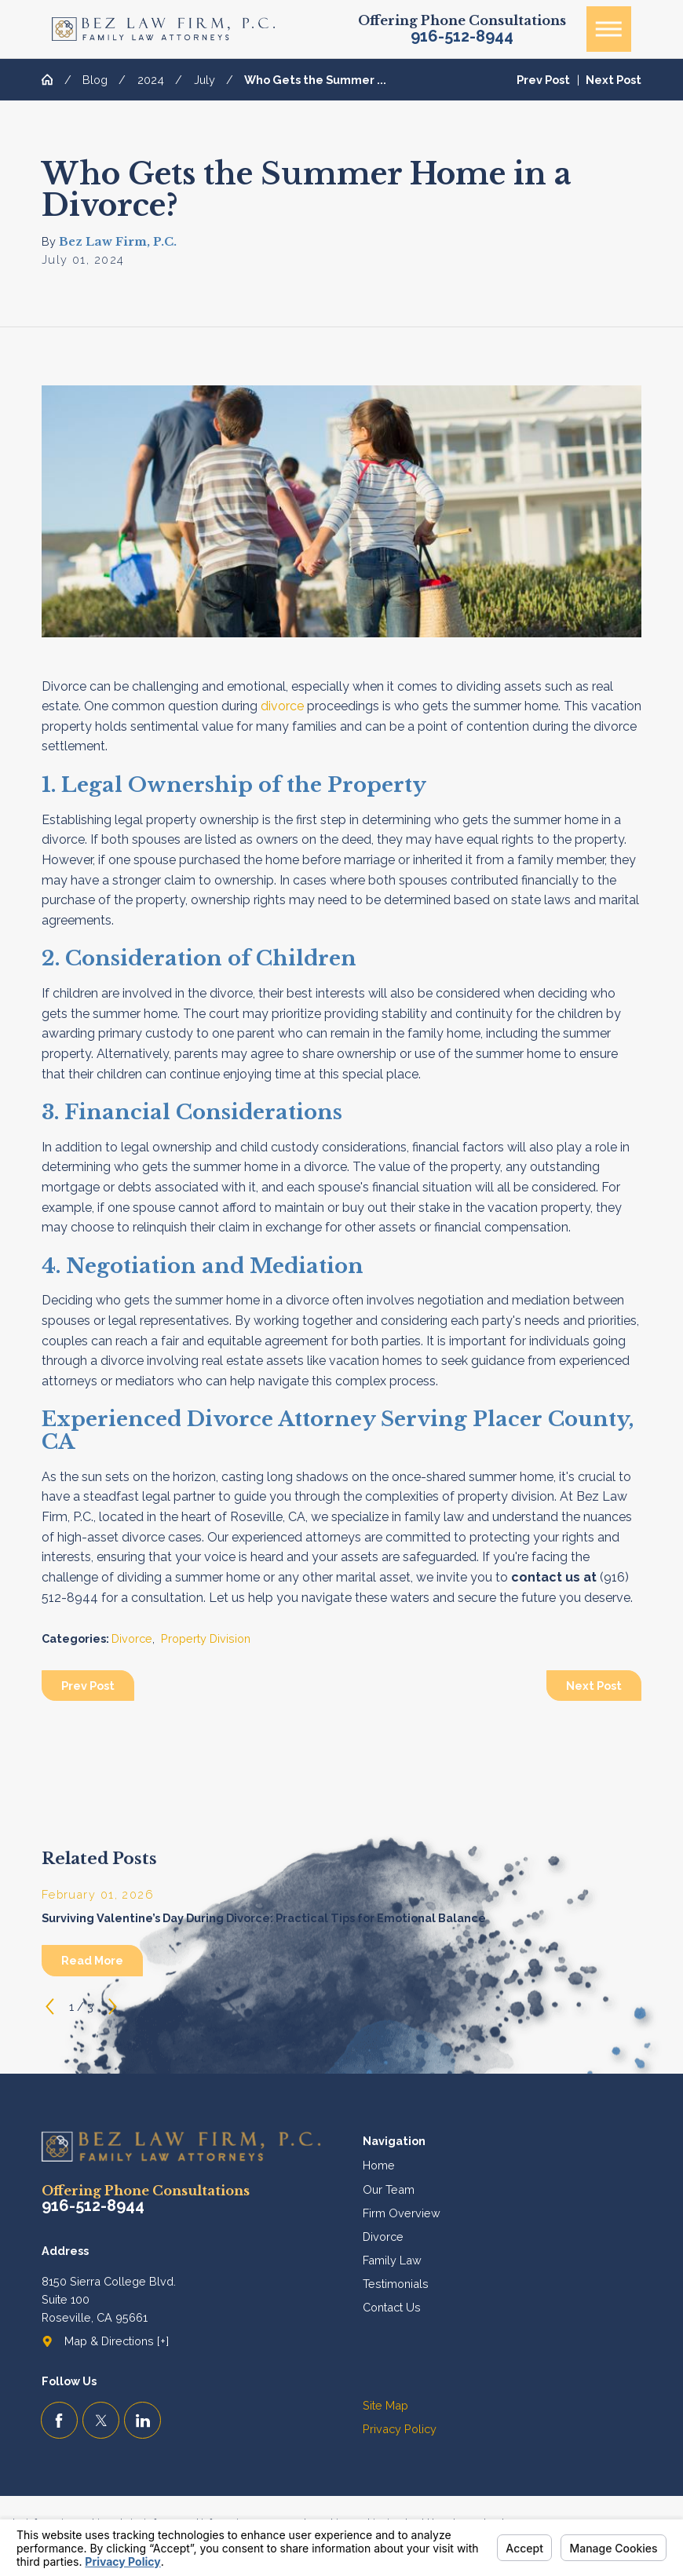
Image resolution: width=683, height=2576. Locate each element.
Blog (95, 79)
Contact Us (392, 2307)
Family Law (392, 2260)
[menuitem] (502, 2165)
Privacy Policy (399, 2429)
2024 (150, 79)
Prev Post (88, 1685)
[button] (609, 29)
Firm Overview (401, 2213)
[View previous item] (50, 2006)
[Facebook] (59, 2420)
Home (379, 2165)
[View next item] (112, 2006)
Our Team (389, 2189)
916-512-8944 (462, 37)
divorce (282, 706)
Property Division (205, 1638)
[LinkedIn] (142, 2420)
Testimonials (396, 2283)
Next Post (594, 1685)
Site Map (385, 2405)
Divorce (131, 1638)
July (204, 79)
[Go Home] (53, 79)
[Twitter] (100, 2420)
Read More (92, 1960)
